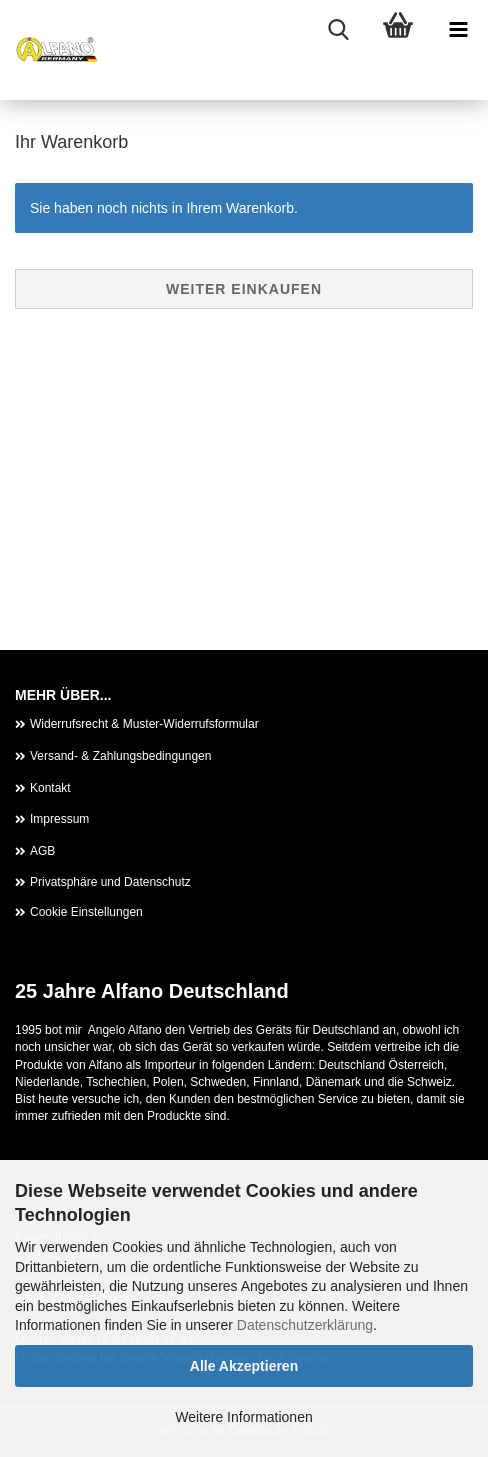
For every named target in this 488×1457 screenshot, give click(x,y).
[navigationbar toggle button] (458, 30)
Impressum (59, 819)
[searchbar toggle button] (338, 30)
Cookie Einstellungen (86, 912)
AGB (42, 851)
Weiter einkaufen (244, 289)
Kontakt (50, 788)
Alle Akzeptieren (244, 1366)
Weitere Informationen (243, 1417)
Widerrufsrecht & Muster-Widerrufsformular (144, 724)
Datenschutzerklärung (305, 1325)
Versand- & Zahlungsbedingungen (120, 756)
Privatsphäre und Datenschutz (110, 882)
